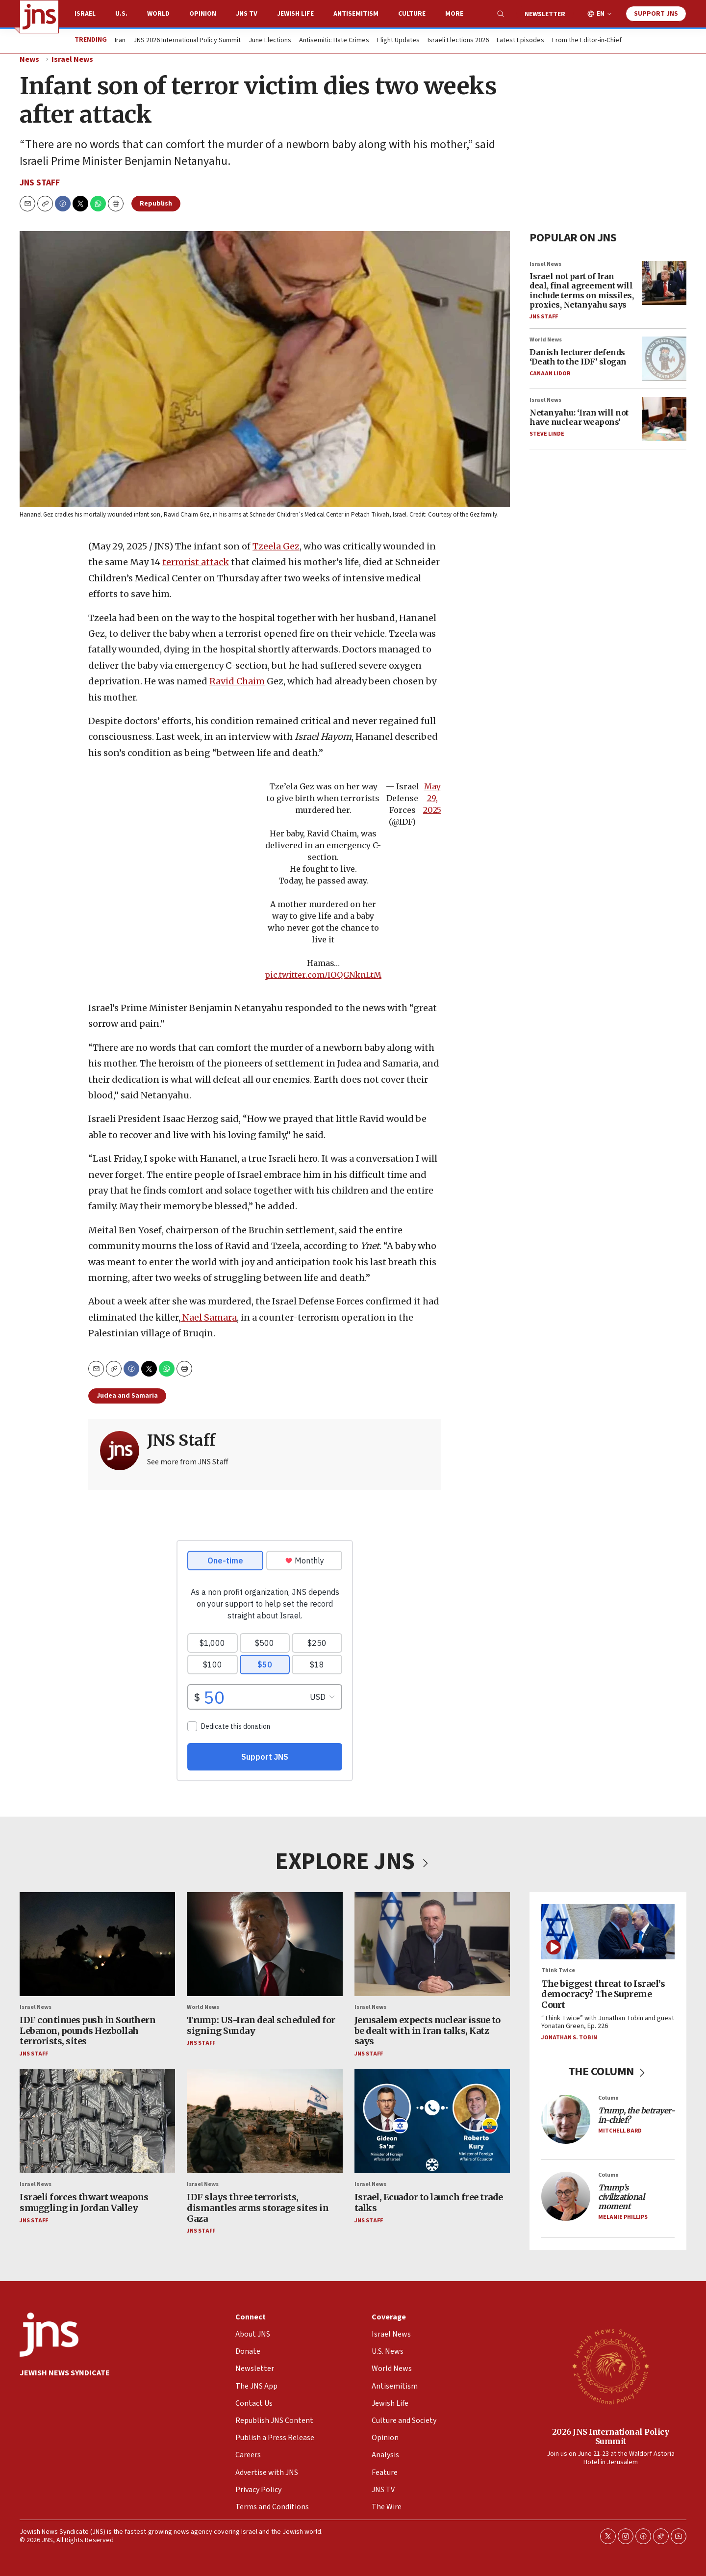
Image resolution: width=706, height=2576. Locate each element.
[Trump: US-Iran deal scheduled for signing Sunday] (264, 1944)
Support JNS (656, 14)
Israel (85, 14)
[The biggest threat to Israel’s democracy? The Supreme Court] (608, 1931)
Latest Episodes (520, 40)
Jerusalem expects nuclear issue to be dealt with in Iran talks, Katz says (427, 2030)
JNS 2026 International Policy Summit (187, 40)
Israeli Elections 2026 (458, 40)
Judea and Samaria (127, 1396)
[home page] (39, 16)
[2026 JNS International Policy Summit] (610, 2366)
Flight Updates (398, 40)
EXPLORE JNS (353, 1861)
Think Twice (558, 1970)
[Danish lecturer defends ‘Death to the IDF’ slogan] (664, 359)
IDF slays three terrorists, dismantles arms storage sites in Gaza (257, 2207)
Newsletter (545, 14)
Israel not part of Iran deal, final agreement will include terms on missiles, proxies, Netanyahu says (581, 290)
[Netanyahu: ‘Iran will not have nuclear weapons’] (664, 419)
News (29, 59)
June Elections (270, 40)
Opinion (202, 14)
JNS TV (246, 14)
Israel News (72, 59)
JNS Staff (40, 183)
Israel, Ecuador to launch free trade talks (428, 2202)
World (158, 14)
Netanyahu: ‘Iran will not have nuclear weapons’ (579, 417)
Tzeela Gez (276, 546)
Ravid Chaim (237, 681)
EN (601, 14)
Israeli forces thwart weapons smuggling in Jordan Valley (84, 2202)
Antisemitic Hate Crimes (334, 40)
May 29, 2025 (432, 798)
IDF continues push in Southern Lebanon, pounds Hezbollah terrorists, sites (87, 2030)
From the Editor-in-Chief (587, 40)
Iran (120, 40)
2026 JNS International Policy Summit (610, 2436)
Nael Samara (208, 1317)
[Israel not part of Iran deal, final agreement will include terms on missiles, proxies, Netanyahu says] (664, 283)
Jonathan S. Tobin (569, 2037)
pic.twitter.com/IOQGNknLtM (323, 975)
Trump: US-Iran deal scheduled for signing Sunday (261, 2025)
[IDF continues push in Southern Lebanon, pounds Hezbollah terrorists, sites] (97, 1944)
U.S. (121, 14)
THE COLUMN (608, 2071)
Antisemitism (355, 14)
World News (546, 340)
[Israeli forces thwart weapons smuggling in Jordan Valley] (97, 2121)
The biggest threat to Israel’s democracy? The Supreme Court (603, 1994)
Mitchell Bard (620, 2131)
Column (608, 2098)
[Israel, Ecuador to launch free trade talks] (432, 2121)
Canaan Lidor (550, 373)
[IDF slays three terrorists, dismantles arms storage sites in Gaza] (264, 2121)
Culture (412, 14)
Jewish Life (295, 14)
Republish (156, 203)
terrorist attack (195, 562)
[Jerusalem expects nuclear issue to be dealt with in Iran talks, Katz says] (432, 1944)
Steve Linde (547, 434)
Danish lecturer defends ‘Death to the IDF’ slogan (578, 356)
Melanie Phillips (623, 2217)
